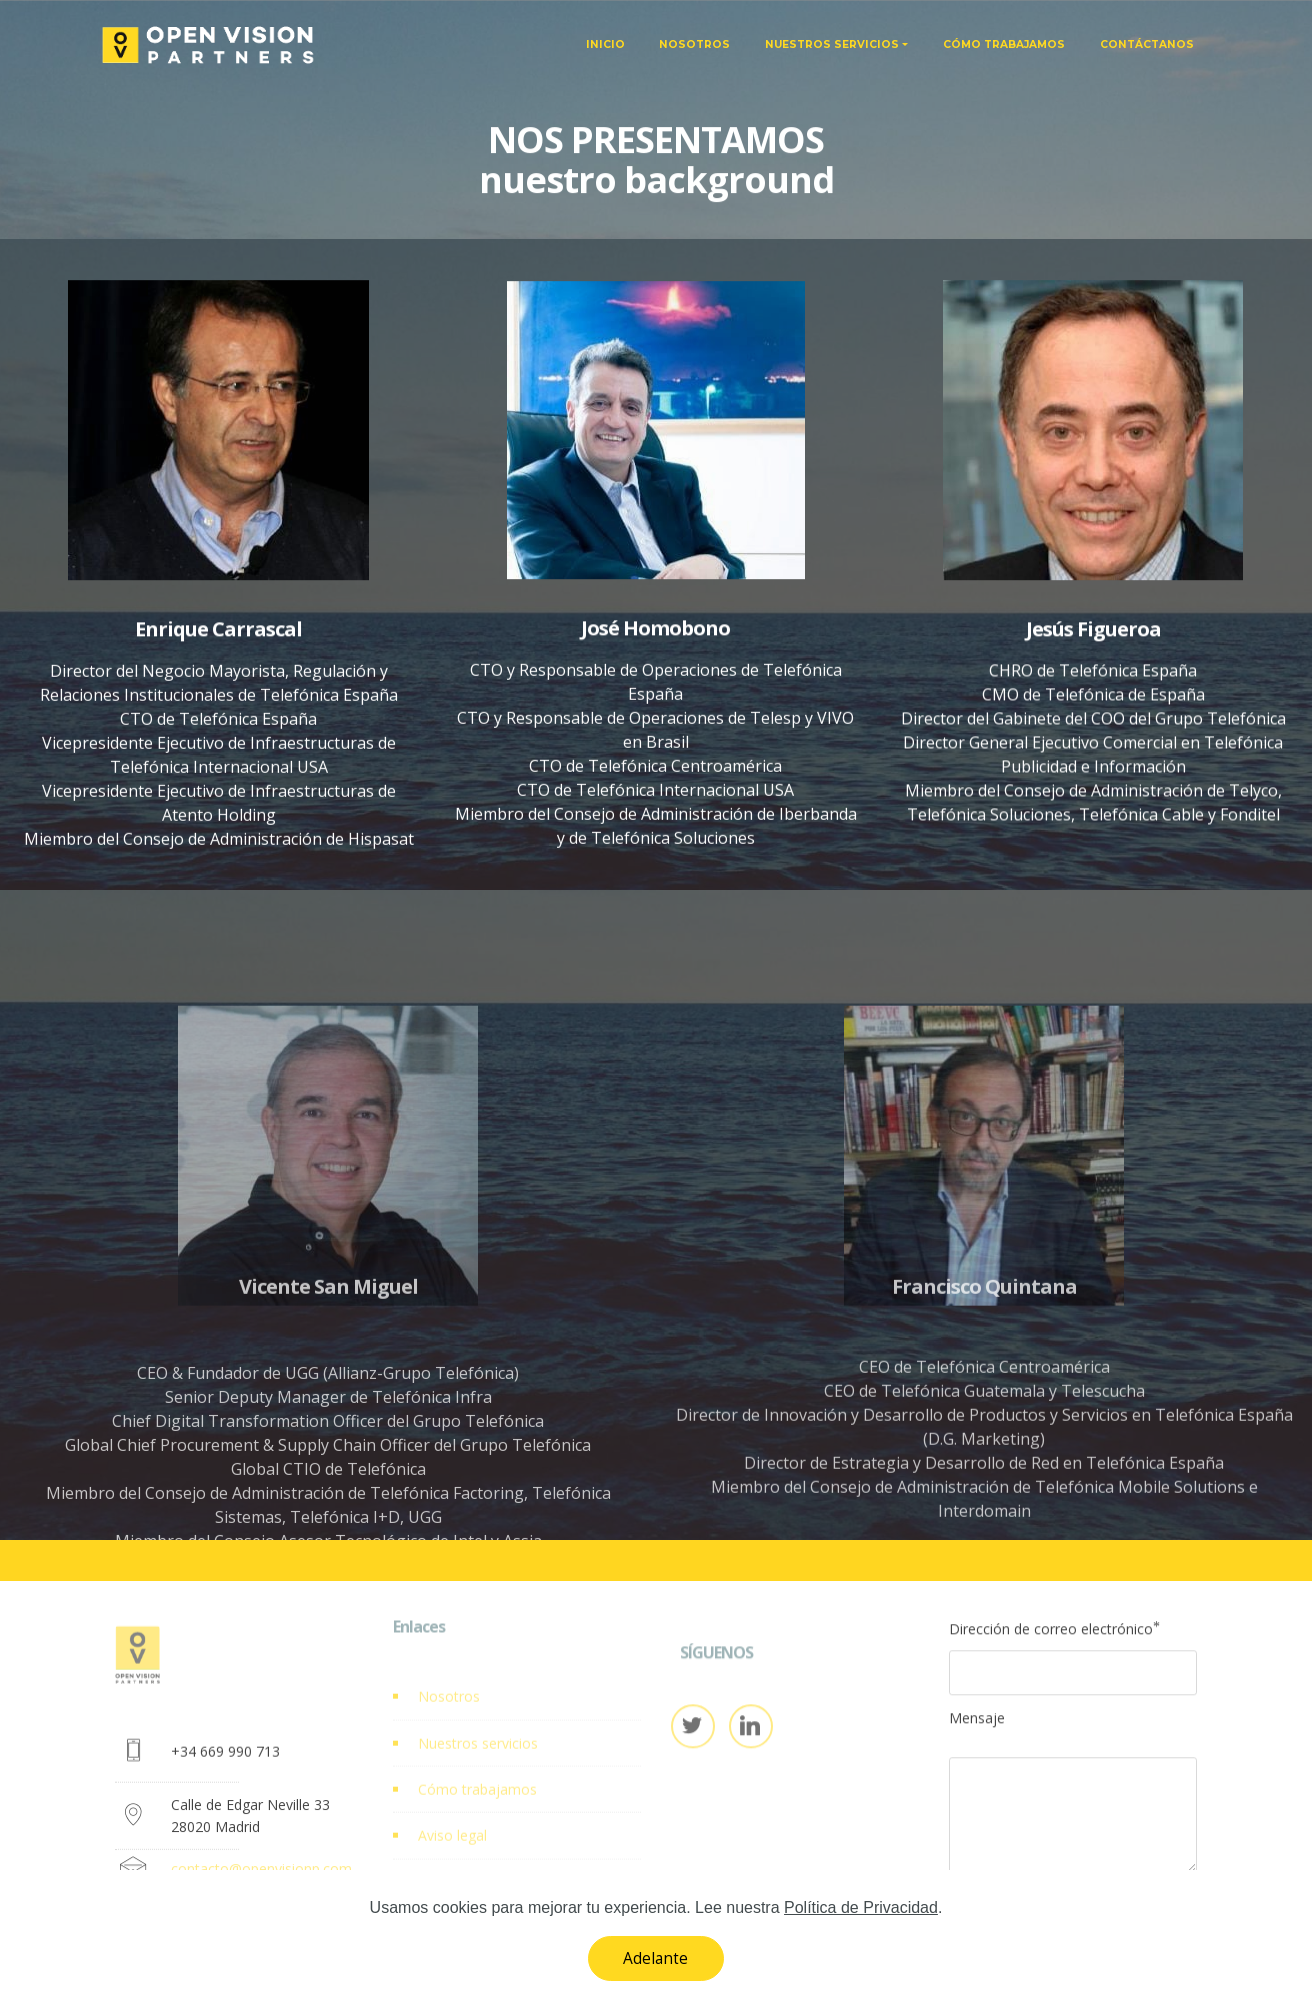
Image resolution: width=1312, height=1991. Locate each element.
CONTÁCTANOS (1147, 44)
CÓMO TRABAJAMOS (1004, 44)
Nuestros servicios (478, 1760)
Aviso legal (452, 1853)
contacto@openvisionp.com (261, 1882)
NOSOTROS (694, 44)
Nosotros (449, 1713)
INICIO (605, 44)
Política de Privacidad (486, 1899)
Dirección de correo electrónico (1051, 1637)
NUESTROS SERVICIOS (832, 44)
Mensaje (977, 1725)
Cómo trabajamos (477, 1806)
